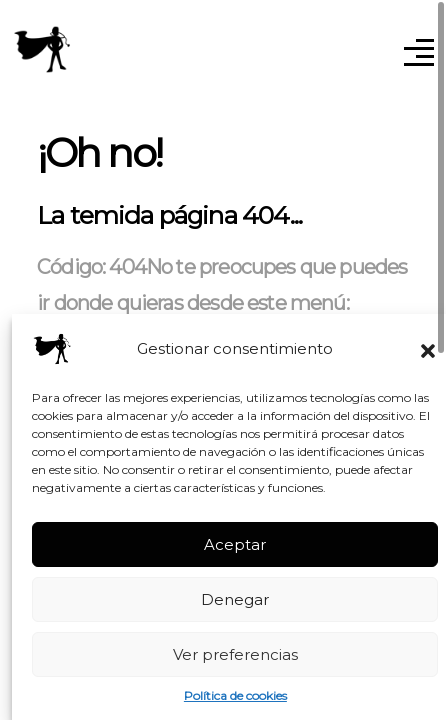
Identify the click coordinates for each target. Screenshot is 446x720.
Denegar (235, 599)
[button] (428, 349)
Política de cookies (235, 695)
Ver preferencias (235, 654)
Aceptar (235, 544)
